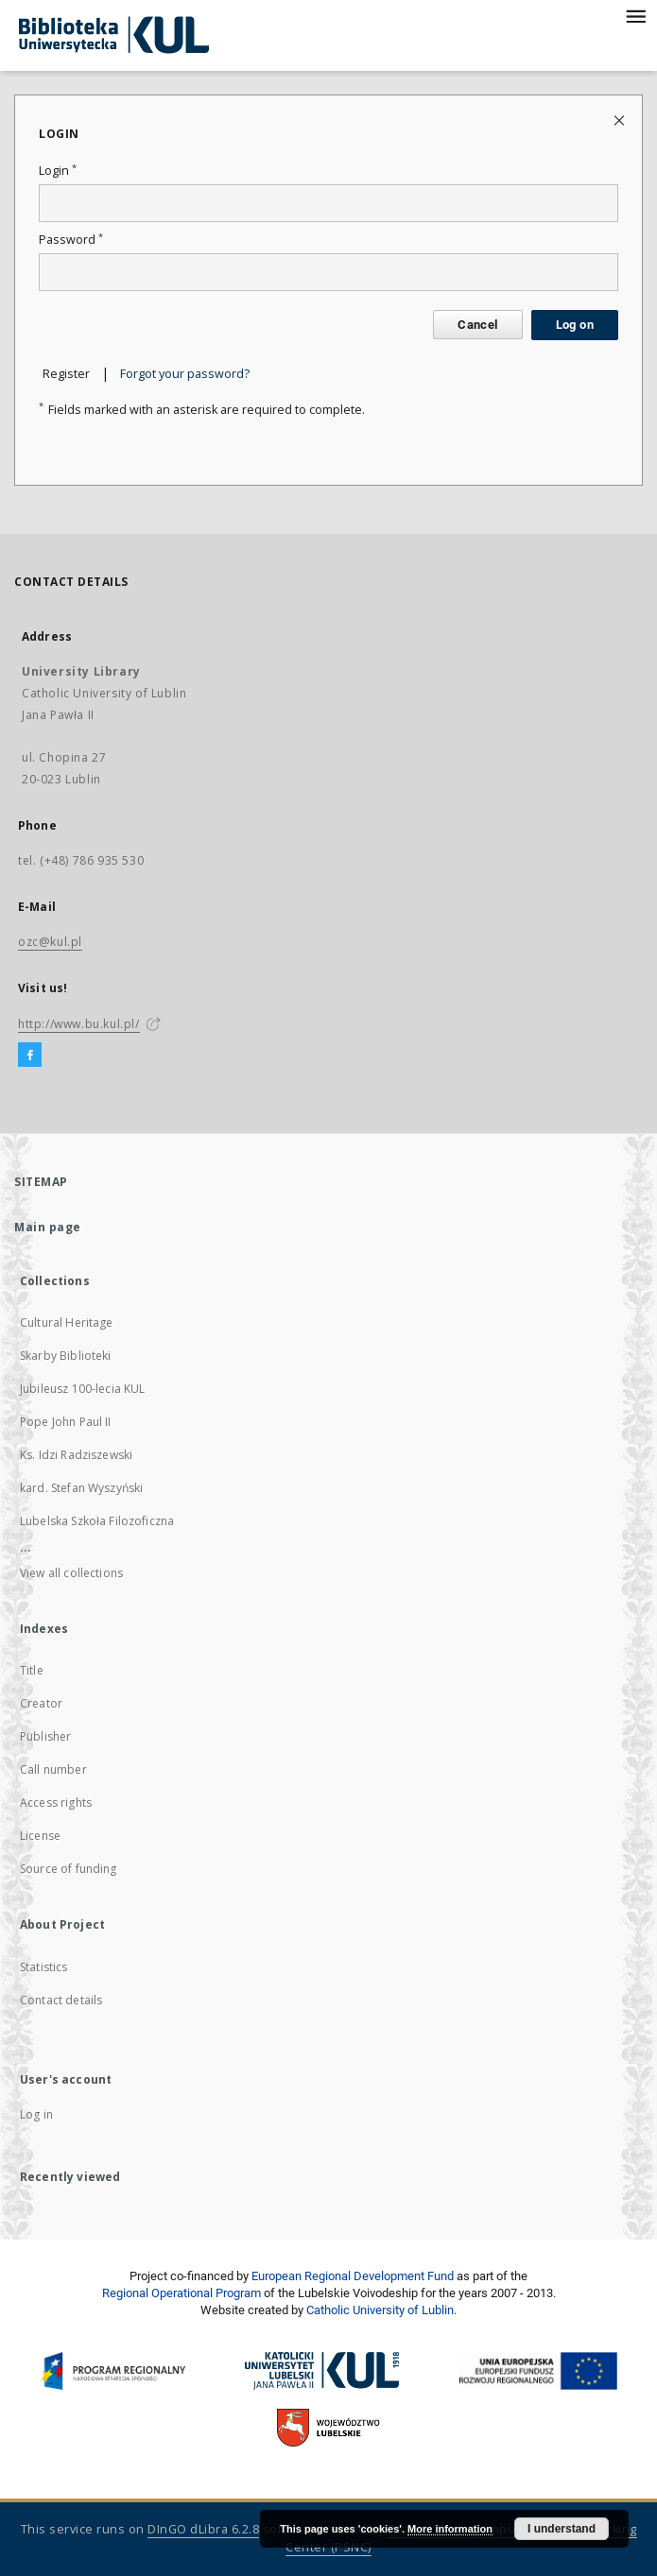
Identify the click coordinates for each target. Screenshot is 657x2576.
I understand (561, 2528)
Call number (53, 1769)
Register (66, 374)
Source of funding (68, 1869)
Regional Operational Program (181, 2293)
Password (71, 240)
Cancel (477, 325)
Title (31, 1670)
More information (450, 2528)
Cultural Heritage (66, 1322)
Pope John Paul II (66, 1422)
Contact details (61, 2000)
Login (58, 171)
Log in (36, 2114)
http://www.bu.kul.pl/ (79, 1024)
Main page (47, 1227)
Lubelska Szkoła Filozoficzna (97, 1521)
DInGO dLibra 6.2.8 (203, 2529)
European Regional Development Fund (352, 2276)
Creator (41, 1703)
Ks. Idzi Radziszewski (76, 1455)
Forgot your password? (185, 374)
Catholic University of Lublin (380, 2310)
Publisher (45, 1736)
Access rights (56, 1803)
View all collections (71, 1573)
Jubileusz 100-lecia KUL (82, 1389)
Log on (575, 325)
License (40, 1836)
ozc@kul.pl (50, 942)
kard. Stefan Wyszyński (81, 1488)
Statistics (44, 1967)
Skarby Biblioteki (66, 1356)
